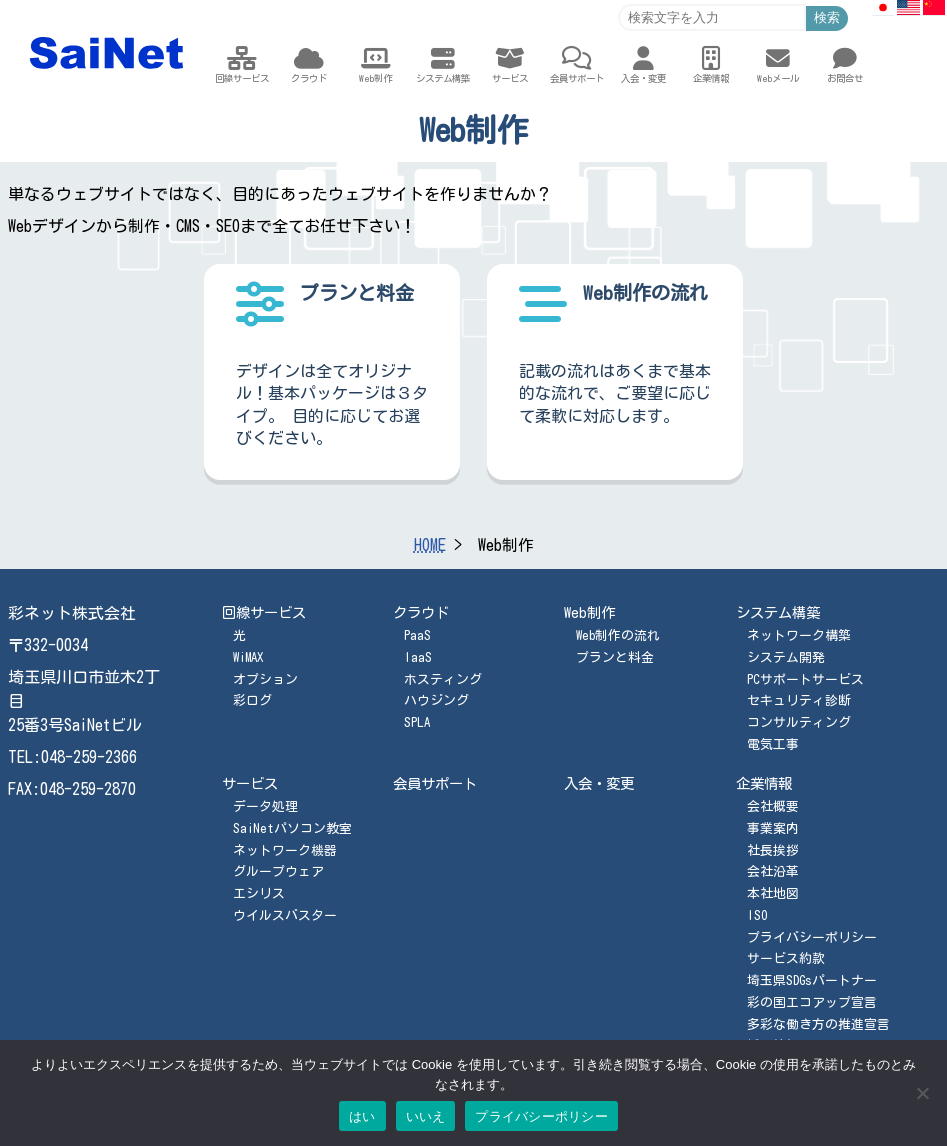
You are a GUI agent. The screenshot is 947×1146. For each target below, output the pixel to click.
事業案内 (773, 828)
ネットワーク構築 (799, 635)
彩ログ (252, 700)
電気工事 (773, 744)
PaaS (417, 635)
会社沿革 (773, 871)
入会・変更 (599, 783)
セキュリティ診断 (799, 700)
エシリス (259, 893)
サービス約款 (786, 958)
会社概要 (773, 806)
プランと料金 (615, 657)
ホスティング (443, 679)
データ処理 (265, 806)
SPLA (417, 722)
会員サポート (435, 783)
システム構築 (778, 612)
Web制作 (589, 612)
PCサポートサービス (805, 679)
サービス (250, 783)
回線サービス (264, 612)
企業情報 (764, 783)
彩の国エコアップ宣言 (812, 1002)
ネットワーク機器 (285, 850)
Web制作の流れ (618, 635)
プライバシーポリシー (812, 937)
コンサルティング (799, 722)
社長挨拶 (773, 850)
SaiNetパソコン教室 (292, 828)
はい (362, 1116)
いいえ (426, 1116)
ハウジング (436, 700)
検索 (827, 17)
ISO (757, 915)
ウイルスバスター (285, 915)
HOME (430, 545)
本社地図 (773, 893)
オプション (265, 679)
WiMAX (248, 657)
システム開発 (786, 657)
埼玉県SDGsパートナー (812, 980)
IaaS (418, 657)
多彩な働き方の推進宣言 (818, 1024)
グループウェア (278, 871)
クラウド (421, 612)
